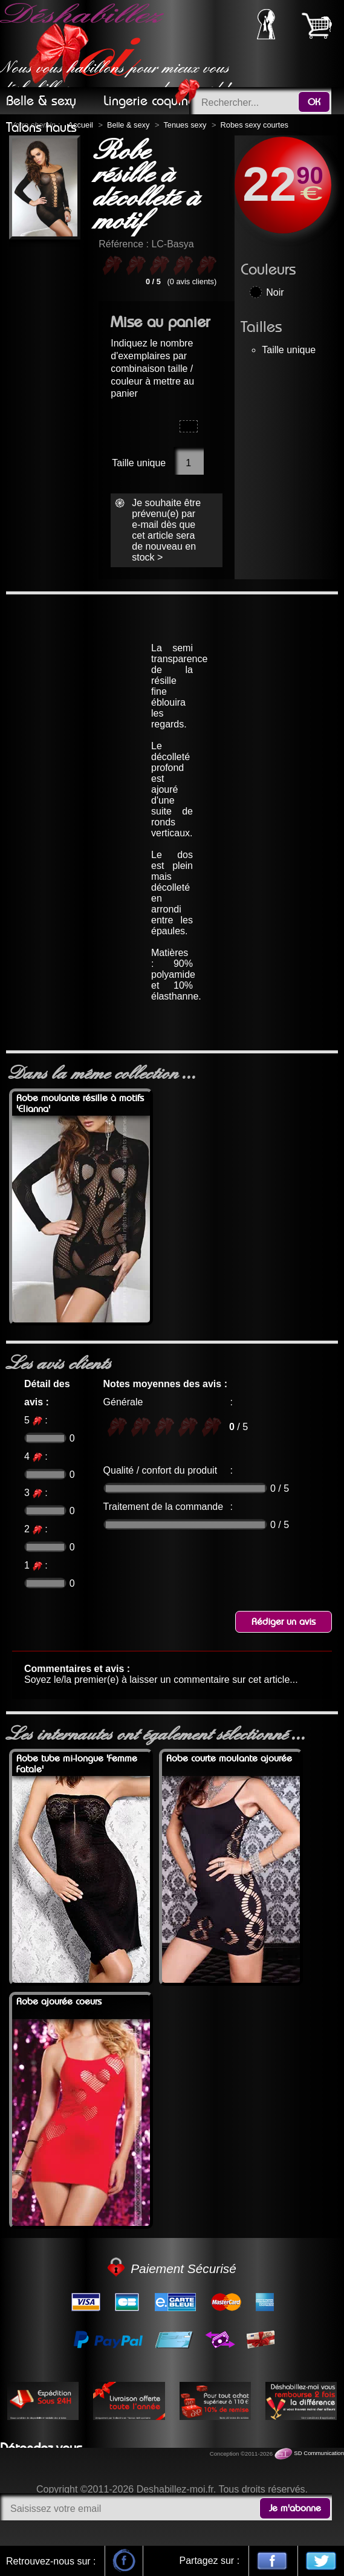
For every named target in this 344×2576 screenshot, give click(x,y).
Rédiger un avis (284, 1621)
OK (314, 102)
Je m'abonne (295, 2508)
